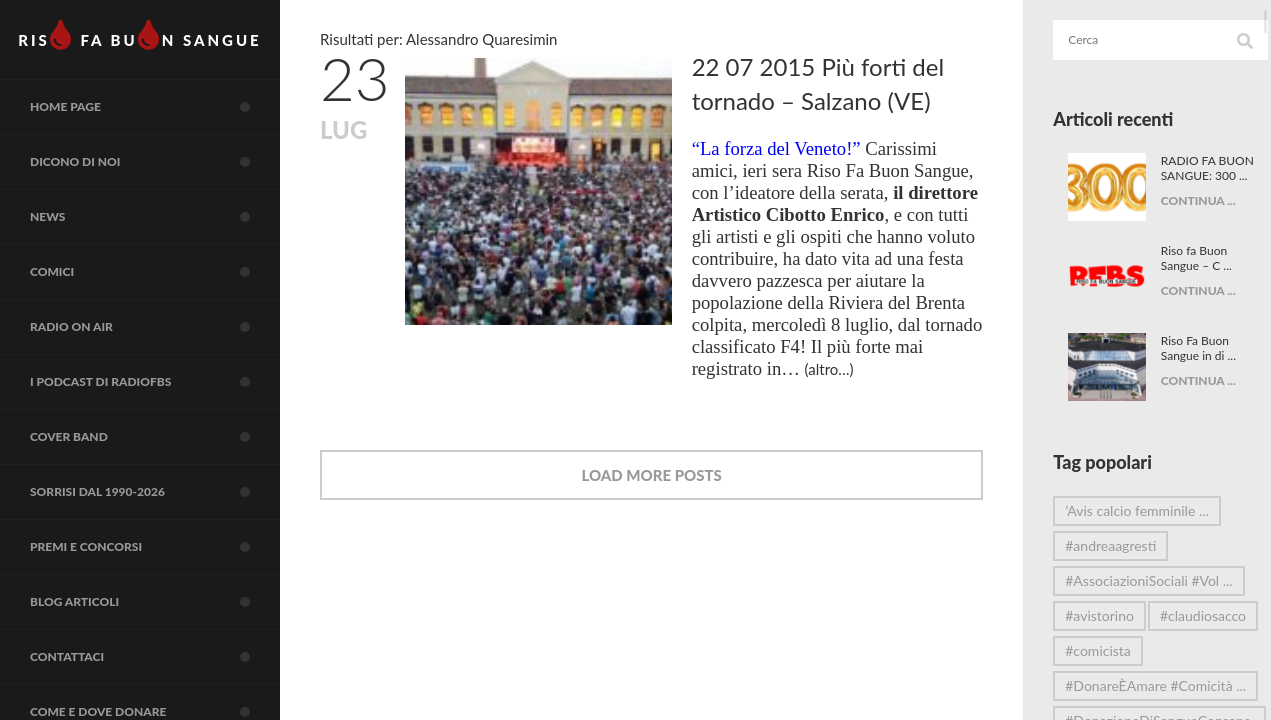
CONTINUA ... (1190, 215)
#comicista (1098, 685)
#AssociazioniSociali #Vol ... (1142, 584)
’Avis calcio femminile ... (1137, 510)
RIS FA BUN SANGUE (139, 35)
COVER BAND (155, 437)
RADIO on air (155, 327)
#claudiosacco (1108, 650)
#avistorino (1099, 615)
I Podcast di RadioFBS (155, 382)
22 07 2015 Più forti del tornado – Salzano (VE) (818, 83)
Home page (155, 107)
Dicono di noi (155, 162)
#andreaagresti (1110, 545)
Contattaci (155, 657)
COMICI (155, 272)
